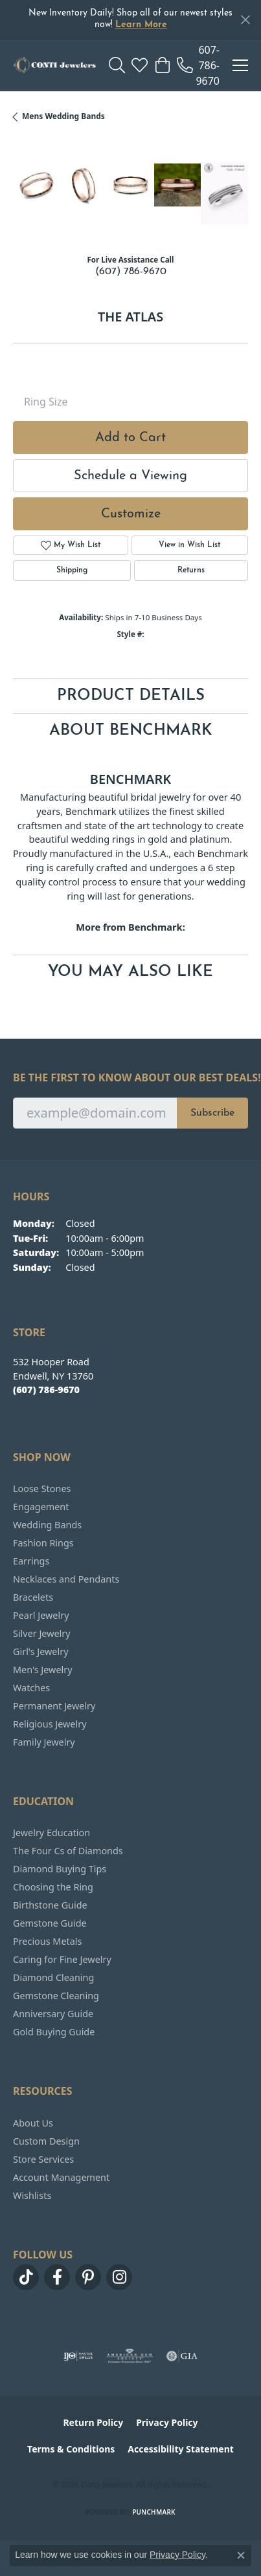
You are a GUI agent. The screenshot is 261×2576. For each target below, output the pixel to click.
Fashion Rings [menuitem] (43, 1543)
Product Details (131, 696)
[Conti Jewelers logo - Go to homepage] (54, 65)
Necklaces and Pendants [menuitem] (66, 1579)
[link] (198, 65)
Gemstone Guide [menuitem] (50, 1923)
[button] (117, 65)
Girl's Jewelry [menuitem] (40, 1651)
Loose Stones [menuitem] (42, 1488)
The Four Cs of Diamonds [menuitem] (68, 1851)
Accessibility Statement (181, 2449)
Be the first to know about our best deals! (130, 1078)
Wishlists (32, 2195)
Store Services (43, 2159)
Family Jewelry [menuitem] (44, 1742)
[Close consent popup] (241, 2555)
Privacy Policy (167, 2422)
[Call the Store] (46, 1389)
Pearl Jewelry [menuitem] (41, 1615)
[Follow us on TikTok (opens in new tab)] (26, 2277)
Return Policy (93, 2422)
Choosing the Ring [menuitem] (53, 1887)
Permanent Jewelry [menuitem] (54, 1706)
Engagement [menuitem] (41, 1506)
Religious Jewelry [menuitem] (49, 1724)
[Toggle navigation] (240, 65)
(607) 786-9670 (130, 271)
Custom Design (46, 2141)
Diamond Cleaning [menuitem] (53, 1977)
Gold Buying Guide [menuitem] (54, 2032)
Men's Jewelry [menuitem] (43, 1669)
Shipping (71, 570)
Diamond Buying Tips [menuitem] (59, 1869)
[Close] (245, 20)
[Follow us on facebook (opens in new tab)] (57, 2277)
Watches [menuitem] (31, 1688)
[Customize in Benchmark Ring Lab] (224, 193)
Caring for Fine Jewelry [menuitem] (62, 1959)
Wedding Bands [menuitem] (47, 1525)
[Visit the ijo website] (78, 2356)
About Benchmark (130, 731)
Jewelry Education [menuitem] (51, 1832)
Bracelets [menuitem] (33, 1597)
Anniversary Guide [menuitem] (53, 2014)
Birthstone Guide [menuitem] (50, 1905)
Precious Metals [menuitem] (47, 1941)
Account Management (61, 2177)
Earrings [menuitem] (31, 1561)
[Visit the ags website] (129, 2356)
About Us (33, 2123)
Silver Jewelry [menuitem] (42, 1633)
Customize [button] (131, 514)
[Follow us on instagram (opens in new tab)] (119, 2277)
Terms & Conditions (71, 2449)
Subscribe (212, 1113)
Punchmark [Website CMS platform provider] (154, 2511)
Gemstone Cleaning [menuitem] (56, 1995)
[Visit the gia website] (182, 2356)
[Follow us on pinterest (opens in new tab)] (88, 2277)
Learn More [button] (141, 25)
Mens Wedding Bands (63, 116)
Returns (191, 570)
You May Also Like (130, 972)
